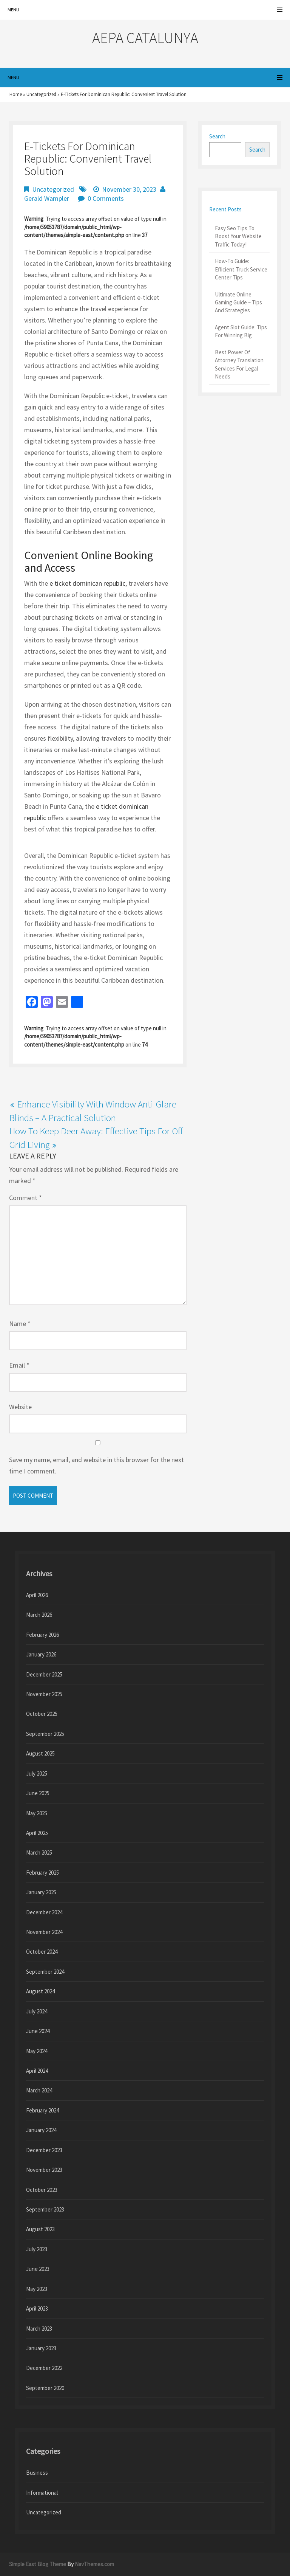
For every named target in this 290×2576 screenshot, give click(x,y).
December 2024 (44, 1912)
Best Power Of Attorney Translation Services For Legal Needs (239, 364)
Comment (25, 1197)
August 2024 (40, 1991)
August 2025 (40, 1753)
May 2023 (36, 2288)
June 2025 (37, 1793)
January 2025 (41, 1892)
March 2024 (39, 2090)
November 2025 (44, 1694)
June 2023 (37, 2268)
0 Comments (106, 198)
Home (15, 94)
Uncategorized (41, 94)
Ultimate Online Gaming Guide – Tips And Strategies (238, 302)
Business (37, 2472)
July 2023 (36, 2249)
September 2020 (45, 2387)
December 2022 (44, 2367)
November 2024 (44, 1931)
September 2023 (45, 2209)
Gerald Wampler (46, 198)
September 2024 (45, 1971)
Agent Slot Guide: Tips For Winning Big (241, 331)
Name (20, 1323)
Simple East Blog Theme (37, 2564)
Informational (42, 2492)
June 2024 (37, 2031)
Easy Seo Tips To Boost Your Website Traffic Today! (238, 236)
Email (19, 1365)
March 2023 (39, 2328)
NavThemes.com (94, 2564)
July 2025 (36, 1773)
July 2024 (36, 2011)
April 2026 (37, 1595)
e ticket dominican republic (87, 583)
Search (217, 136)
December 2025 (44, 1674)
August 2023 (40, 2229)
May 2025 (36, 1813)
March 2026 (39, 1614)
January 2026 (41, 1654)
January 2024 (41, 2130)
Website (20, 1406)
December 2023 (44, 2150)
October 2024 (41, 1951)
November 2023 (44, 2169)
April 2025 (37, 1832)
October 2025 (41, 1713)
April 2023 (37, 2308)
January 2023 (41, 2348)
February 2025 (42, 1872)
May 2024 (36, 2051)
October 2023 (41, 2189)
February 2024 (42, 2110)
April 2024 (37, 2070)
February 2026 (42, 1634)
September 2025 (45, 1733)
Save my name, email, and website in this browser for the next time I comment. (96, 1465)
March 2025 (39, 1852)
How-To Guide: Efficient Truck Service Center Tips (241, 269)
